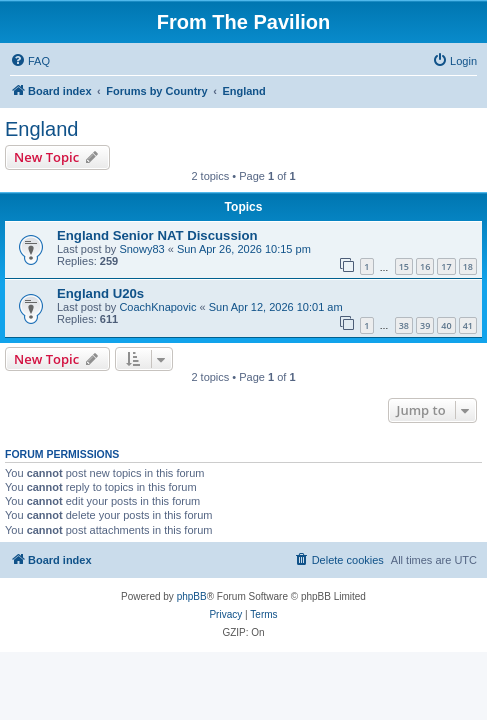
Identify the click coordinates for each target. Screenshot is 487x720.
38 (404, 325)
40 (446, 325)
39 (425, 325)
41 (468, 325)
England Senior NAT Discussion (157, 235)
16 (425, 266)
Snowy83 (141, 249)
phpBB (192, 596)
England (41, 129)
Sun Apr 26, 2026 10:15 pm (244, 249)
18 (468, 266)
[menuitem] (30, 61)
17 (446, 266)
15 (404, 266)
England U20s (100, 293)
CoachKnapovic (157, 307)
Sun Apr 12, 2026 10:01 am (276, 307)
